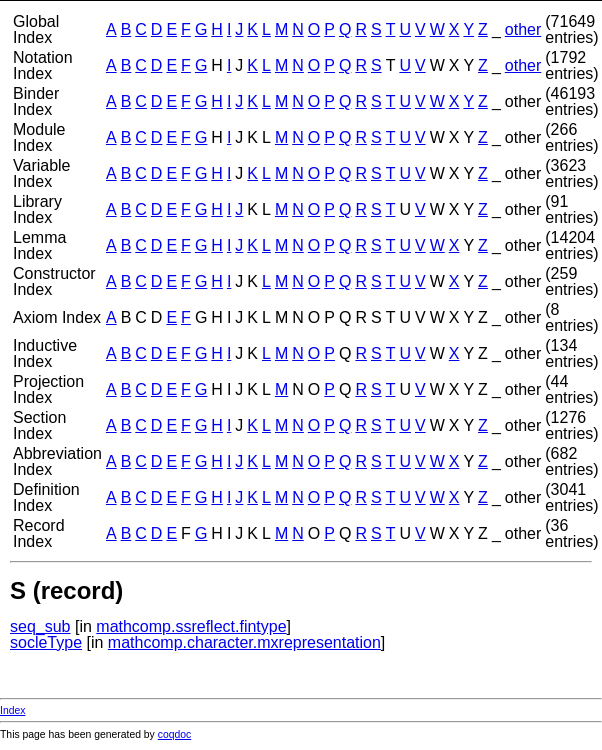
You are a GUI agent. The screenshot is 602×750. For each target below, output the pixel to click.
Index (12, 710)
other (523, 29)
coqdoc (175, 734)
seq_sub (40, 626)
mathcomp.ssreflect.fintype (191, 626)
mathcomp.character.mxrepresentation (244, 642)
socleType (46, 642)
